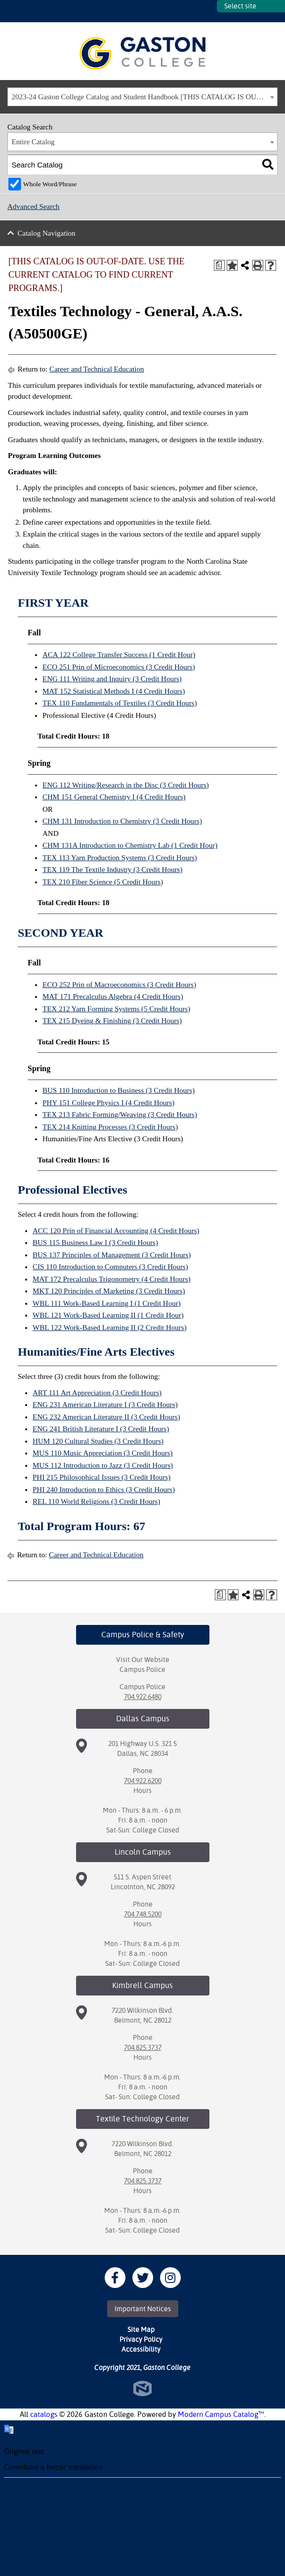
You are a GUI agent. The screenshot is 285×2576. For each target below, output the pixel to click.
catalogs (43, 2414)
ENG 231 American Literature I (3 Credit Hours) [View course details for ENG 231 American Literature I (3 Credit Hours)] (105, 1405)
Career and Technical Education (96, 369)
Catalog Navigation (47, 233)
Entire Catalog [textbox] (33, 142)
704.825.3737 (143, 2047)
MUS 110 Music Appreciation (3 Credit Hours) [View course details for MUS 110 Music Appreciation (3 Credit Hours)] (103, 1453)
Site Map (141, 2329)
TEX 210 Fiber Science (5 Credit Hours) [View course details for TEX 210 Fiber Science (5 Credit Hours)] (102, 882)
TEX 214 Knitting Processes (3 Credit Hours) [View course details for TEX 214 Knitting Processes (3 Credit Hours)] (110, 1127)
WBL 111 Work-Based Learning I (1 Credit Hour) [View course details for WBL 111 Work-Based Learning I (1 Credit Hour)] (107, 1303)
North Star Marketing (142, 2388)
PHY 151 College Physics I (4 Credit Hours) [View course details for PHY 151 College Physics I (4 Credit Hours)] (108, 1103)
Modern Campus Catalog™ (221, 2414)
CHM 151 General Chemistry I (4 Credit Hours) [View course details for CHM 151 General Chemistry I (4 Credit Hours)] (114, 797)
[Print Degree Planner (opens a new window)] (219, 265)
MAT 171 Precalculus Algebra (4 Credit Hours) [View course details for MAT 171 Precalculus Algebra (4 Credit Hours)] (112, 996)
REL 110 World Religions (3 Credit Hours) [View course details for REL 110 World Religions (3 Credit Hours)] (96, 1501)
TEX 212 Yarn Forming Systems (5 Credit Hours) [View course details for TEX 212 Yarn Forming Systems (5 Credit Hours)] (116, 1009)
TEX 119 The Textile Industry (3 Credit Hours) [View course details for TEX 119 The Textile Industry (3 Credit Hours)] (112, 869)
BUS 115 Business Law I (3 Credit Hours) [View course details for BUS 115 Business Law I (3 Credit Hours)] (95, 1242)
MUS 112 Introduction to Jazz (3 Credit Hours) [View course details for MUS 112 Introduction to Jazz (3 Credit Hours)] (103, 1465)
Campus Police (142, 1669)
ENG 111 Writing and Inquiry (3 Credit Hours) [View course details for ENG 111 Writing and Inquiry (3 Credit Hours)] (112, 679)
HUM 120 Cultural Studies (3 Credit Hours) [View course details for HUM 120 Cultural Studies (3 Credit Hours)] (98, 1441)
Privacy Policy (141, 2339)
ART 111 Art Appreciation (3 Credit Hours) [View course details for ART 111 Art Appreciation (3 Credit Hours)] (97, 1393)
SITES (209, 11)
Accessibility (141, 2349)
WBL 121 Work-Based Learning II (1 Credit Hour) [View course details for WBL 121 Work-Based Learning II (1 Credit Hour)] (108, 1315)
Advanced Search (33, 206)
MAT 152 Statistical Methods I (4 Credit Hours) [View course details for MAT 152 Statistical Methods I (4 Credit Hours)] (113, 691)
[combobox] (142, 96)
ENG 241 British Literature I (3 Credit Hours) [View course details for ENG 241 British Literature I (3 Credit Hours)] (101, 1429)
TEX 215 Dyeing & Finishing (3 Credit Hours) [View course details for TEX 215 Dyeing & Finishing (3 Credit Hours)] (112, 1021)
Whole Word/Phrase (50, 184)
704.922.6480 (143, 1697)
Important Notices (143, 2309)
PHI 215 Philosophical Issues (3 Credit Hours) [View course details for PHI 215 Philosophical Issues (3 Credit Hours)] (101, 1477)
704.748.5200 (143, 1914)
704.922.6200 (143, 1781)
